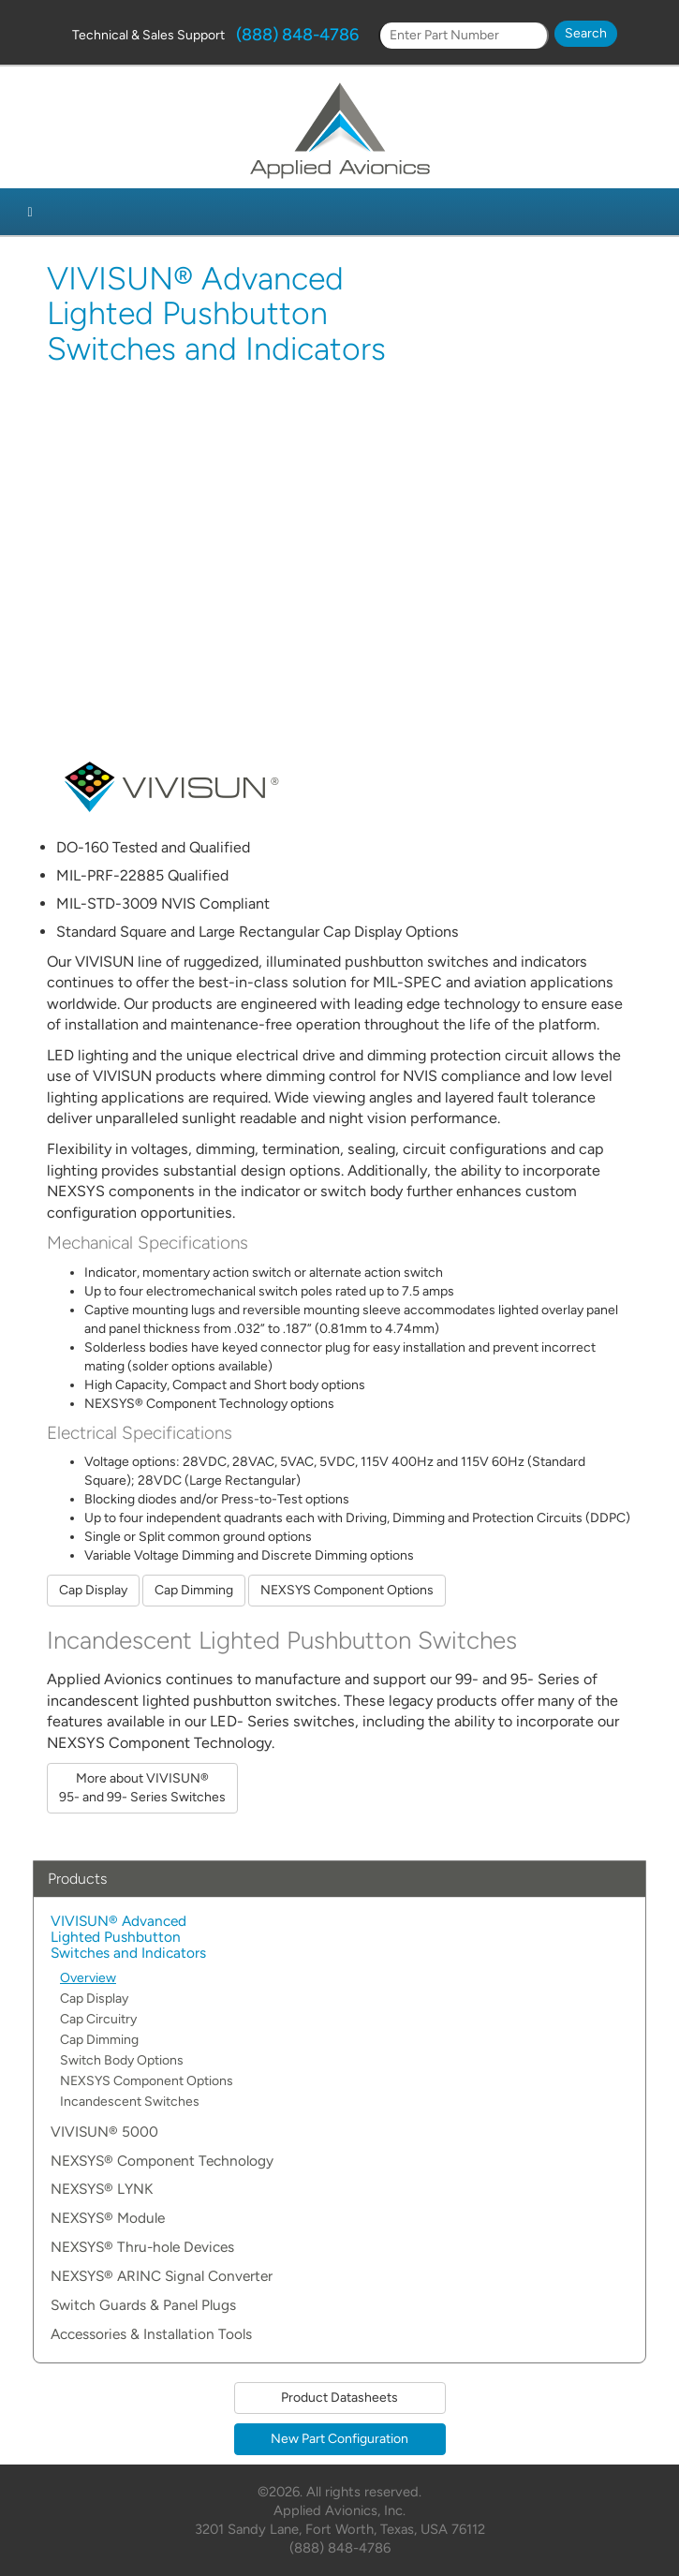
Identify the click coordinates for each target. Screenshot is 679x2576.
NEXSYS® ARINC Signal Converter (162, 2277)
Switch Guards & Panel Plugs (143, 2306)
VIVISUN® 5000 (104, 2132)
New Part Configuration (339, 2439)
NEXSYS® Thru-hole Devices (142, 2248)
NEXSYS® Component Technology (162, 2161)
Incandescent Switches (129, 2102)
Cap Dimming (194, 1590)
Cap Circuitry (98, 2019)
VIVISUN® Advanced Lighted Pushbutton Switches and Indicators (128, 1938)
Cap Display (93, 1590)
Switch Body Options (122, 2060)
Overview (88, 1978)
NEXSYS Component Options (347, 1590)
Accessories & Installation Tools (151, 2335)
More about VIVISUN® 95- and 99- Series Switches (142, 1787)
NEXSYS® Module (108, 2219)
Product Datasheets (339, 2398)
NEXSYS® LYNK (102, 2190)
